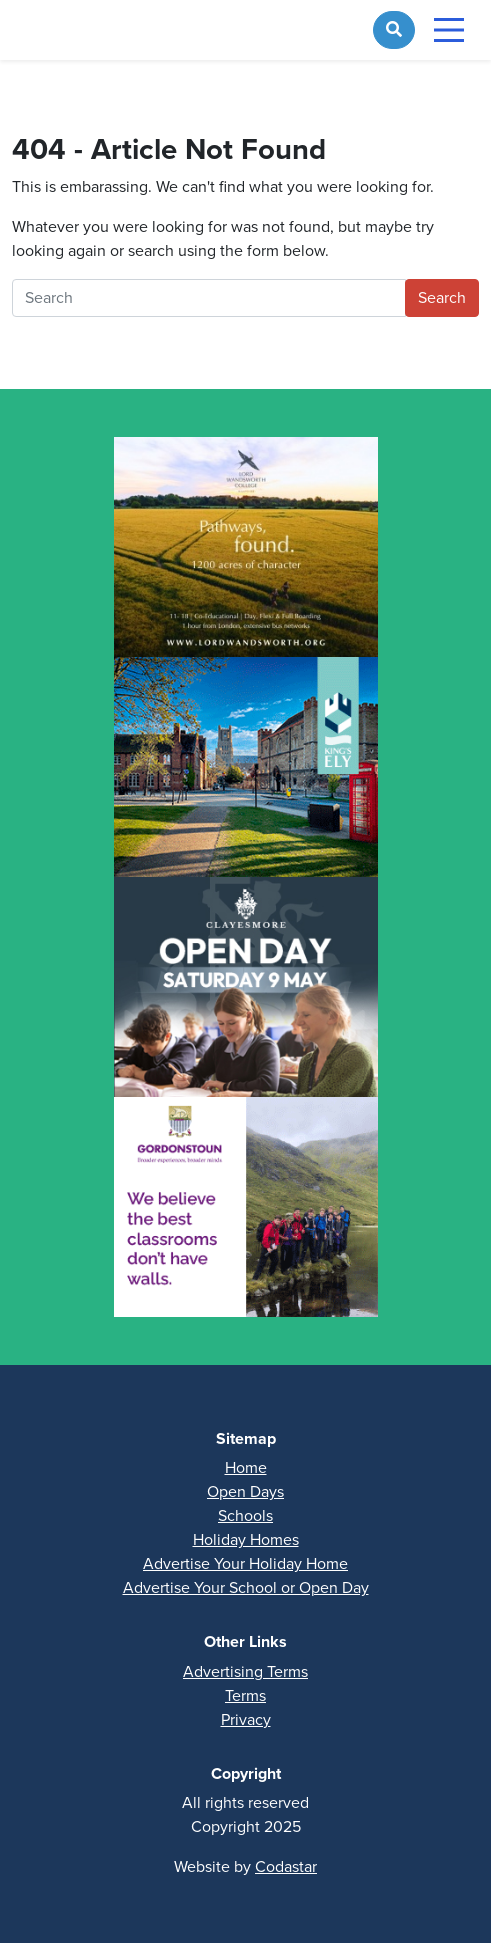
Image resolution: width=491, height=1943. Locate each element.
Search (442, 297)
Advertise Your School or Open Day (246, 1587)
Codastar (286, 1866)
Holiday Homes (246, 1539)
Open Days (245, 1491)
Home (246, 1467)
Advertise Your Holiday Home (245, 1563)
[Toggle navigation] (449, 30)
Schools (245, 1515)
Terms (245, 1695)
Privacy (246, 1719)
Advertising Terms (245, 1671)
